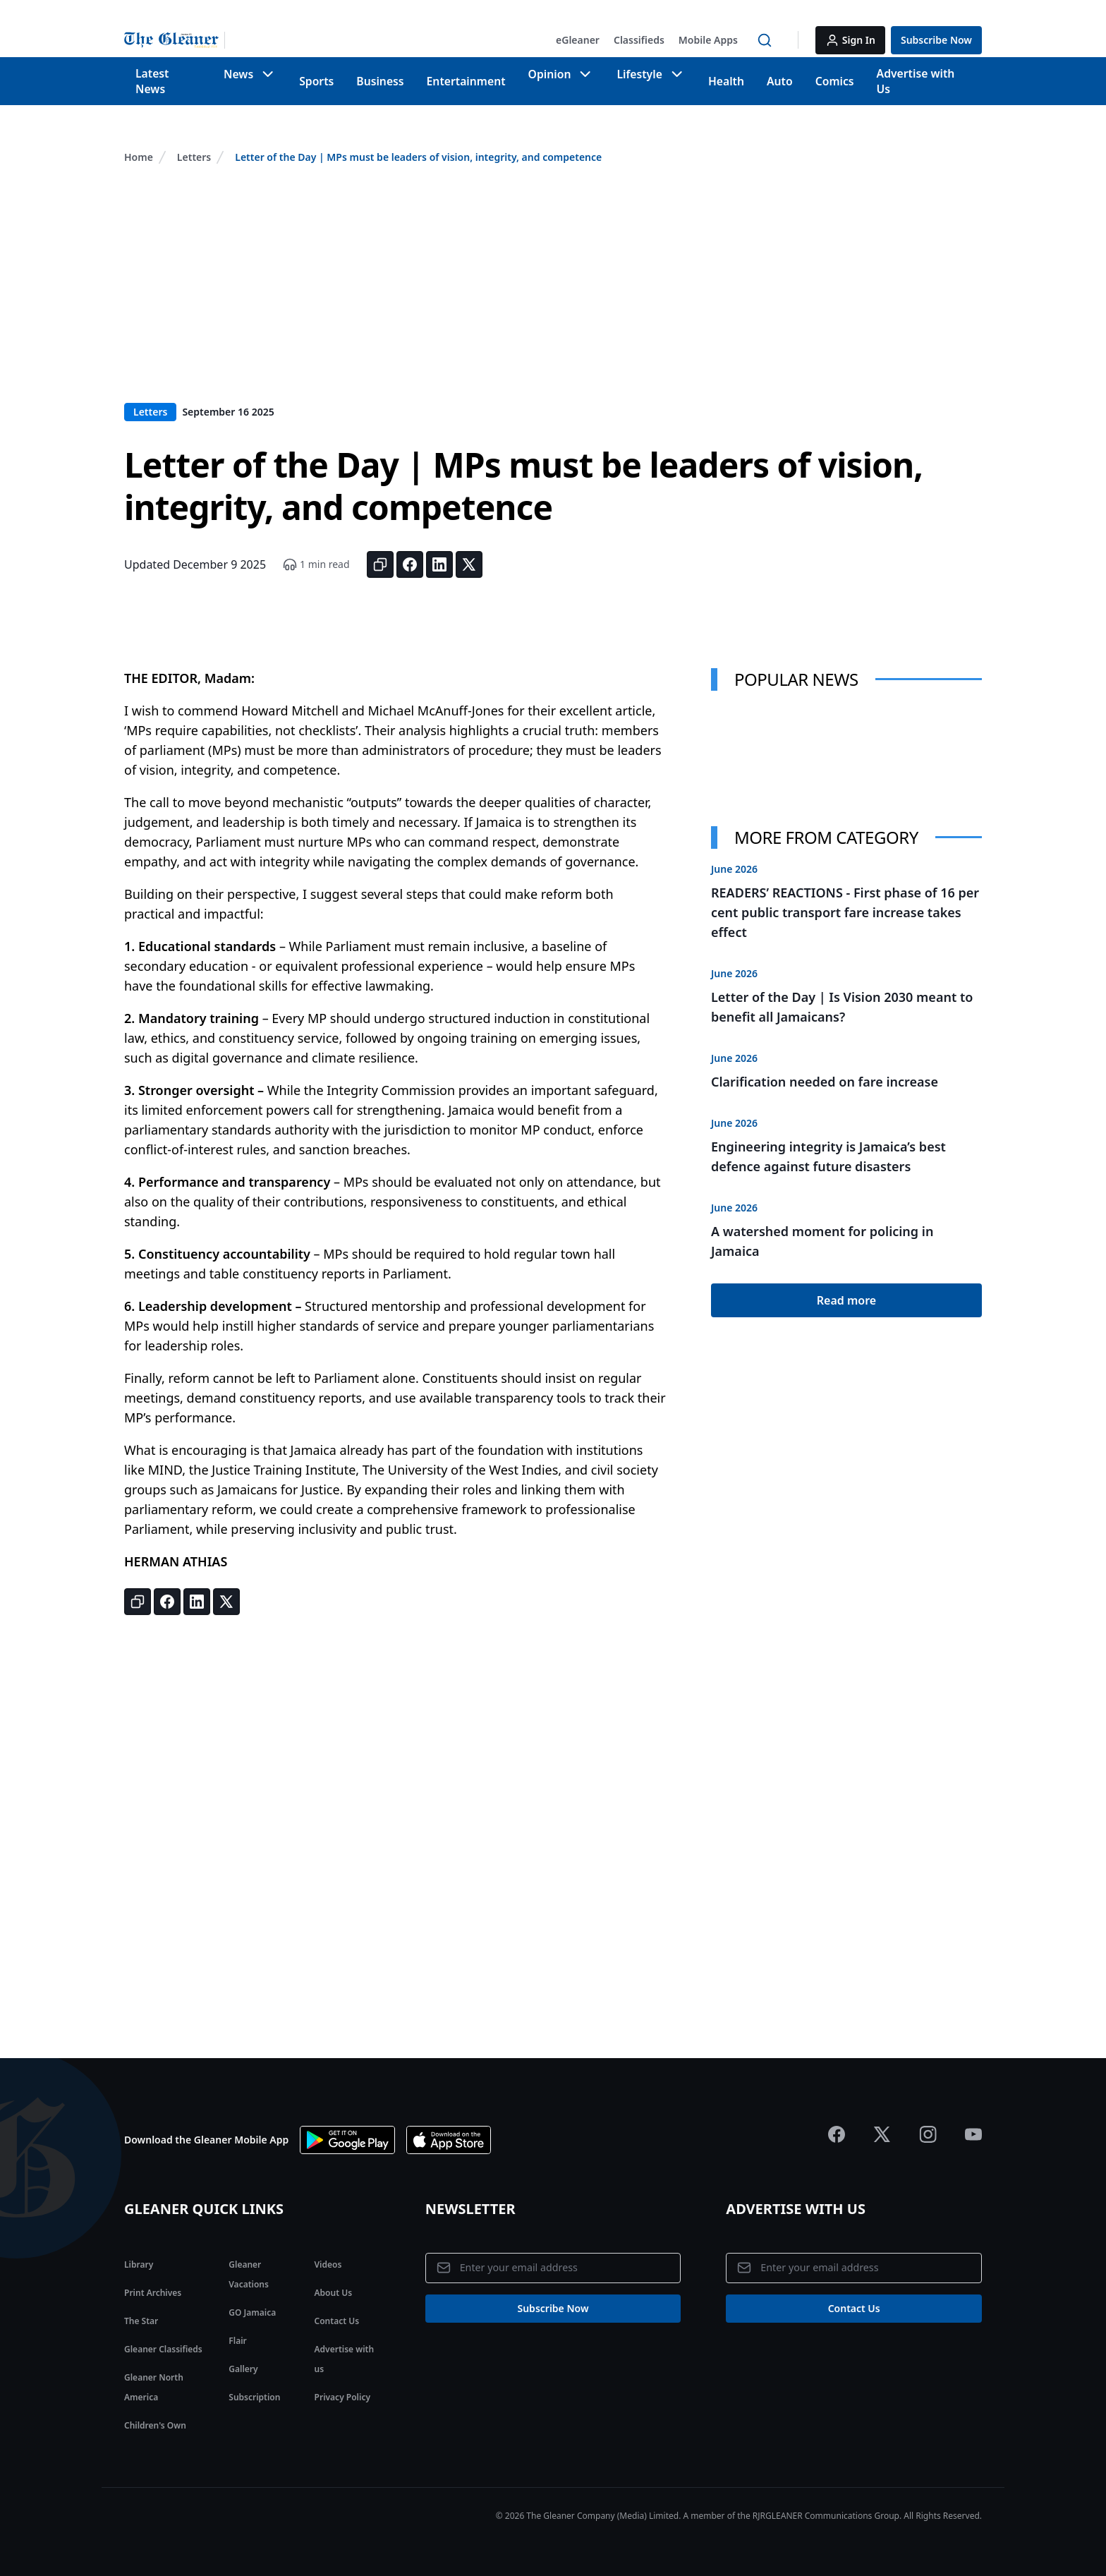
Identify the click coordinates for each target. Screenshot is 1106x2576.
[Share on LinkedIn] (439, 550)
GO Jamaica (252, 2298)
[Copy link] (380, 550)
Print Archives (152, 2279)
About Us (334, 2279)
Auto (782, 73)
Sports (318, 73)
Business (382, 73)
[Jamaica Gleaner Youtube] (973, 2120)
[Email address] (553, 2255)
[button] (577, 40)
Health (726, 73)
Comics (838, 73)
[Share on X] (469, 550)
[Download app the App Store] (448, 2126)
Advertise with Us (926, 73)
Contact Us (337, 2307)
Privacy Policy (342, 2383)
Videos (328, 2250)
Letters (194, 143)
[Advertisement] (553, 283)
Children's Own (155, 2411)
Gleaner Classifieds (163, 2335)
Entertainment (466, 73)
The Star (141, 2307)
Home (138, 143)
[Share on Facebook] (409, 550)
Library (138, 2250)
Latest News (167, 73)
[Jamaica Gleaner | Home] (174, 40)
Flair (237, 2327)
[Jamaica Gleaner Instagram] (928, 2120)
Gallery (243, 2355)
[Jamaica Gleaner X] (882, 2120)
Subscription (254, 2383)
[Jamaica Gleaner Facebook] (836, 2120)
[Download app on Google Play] (347, 2126)
